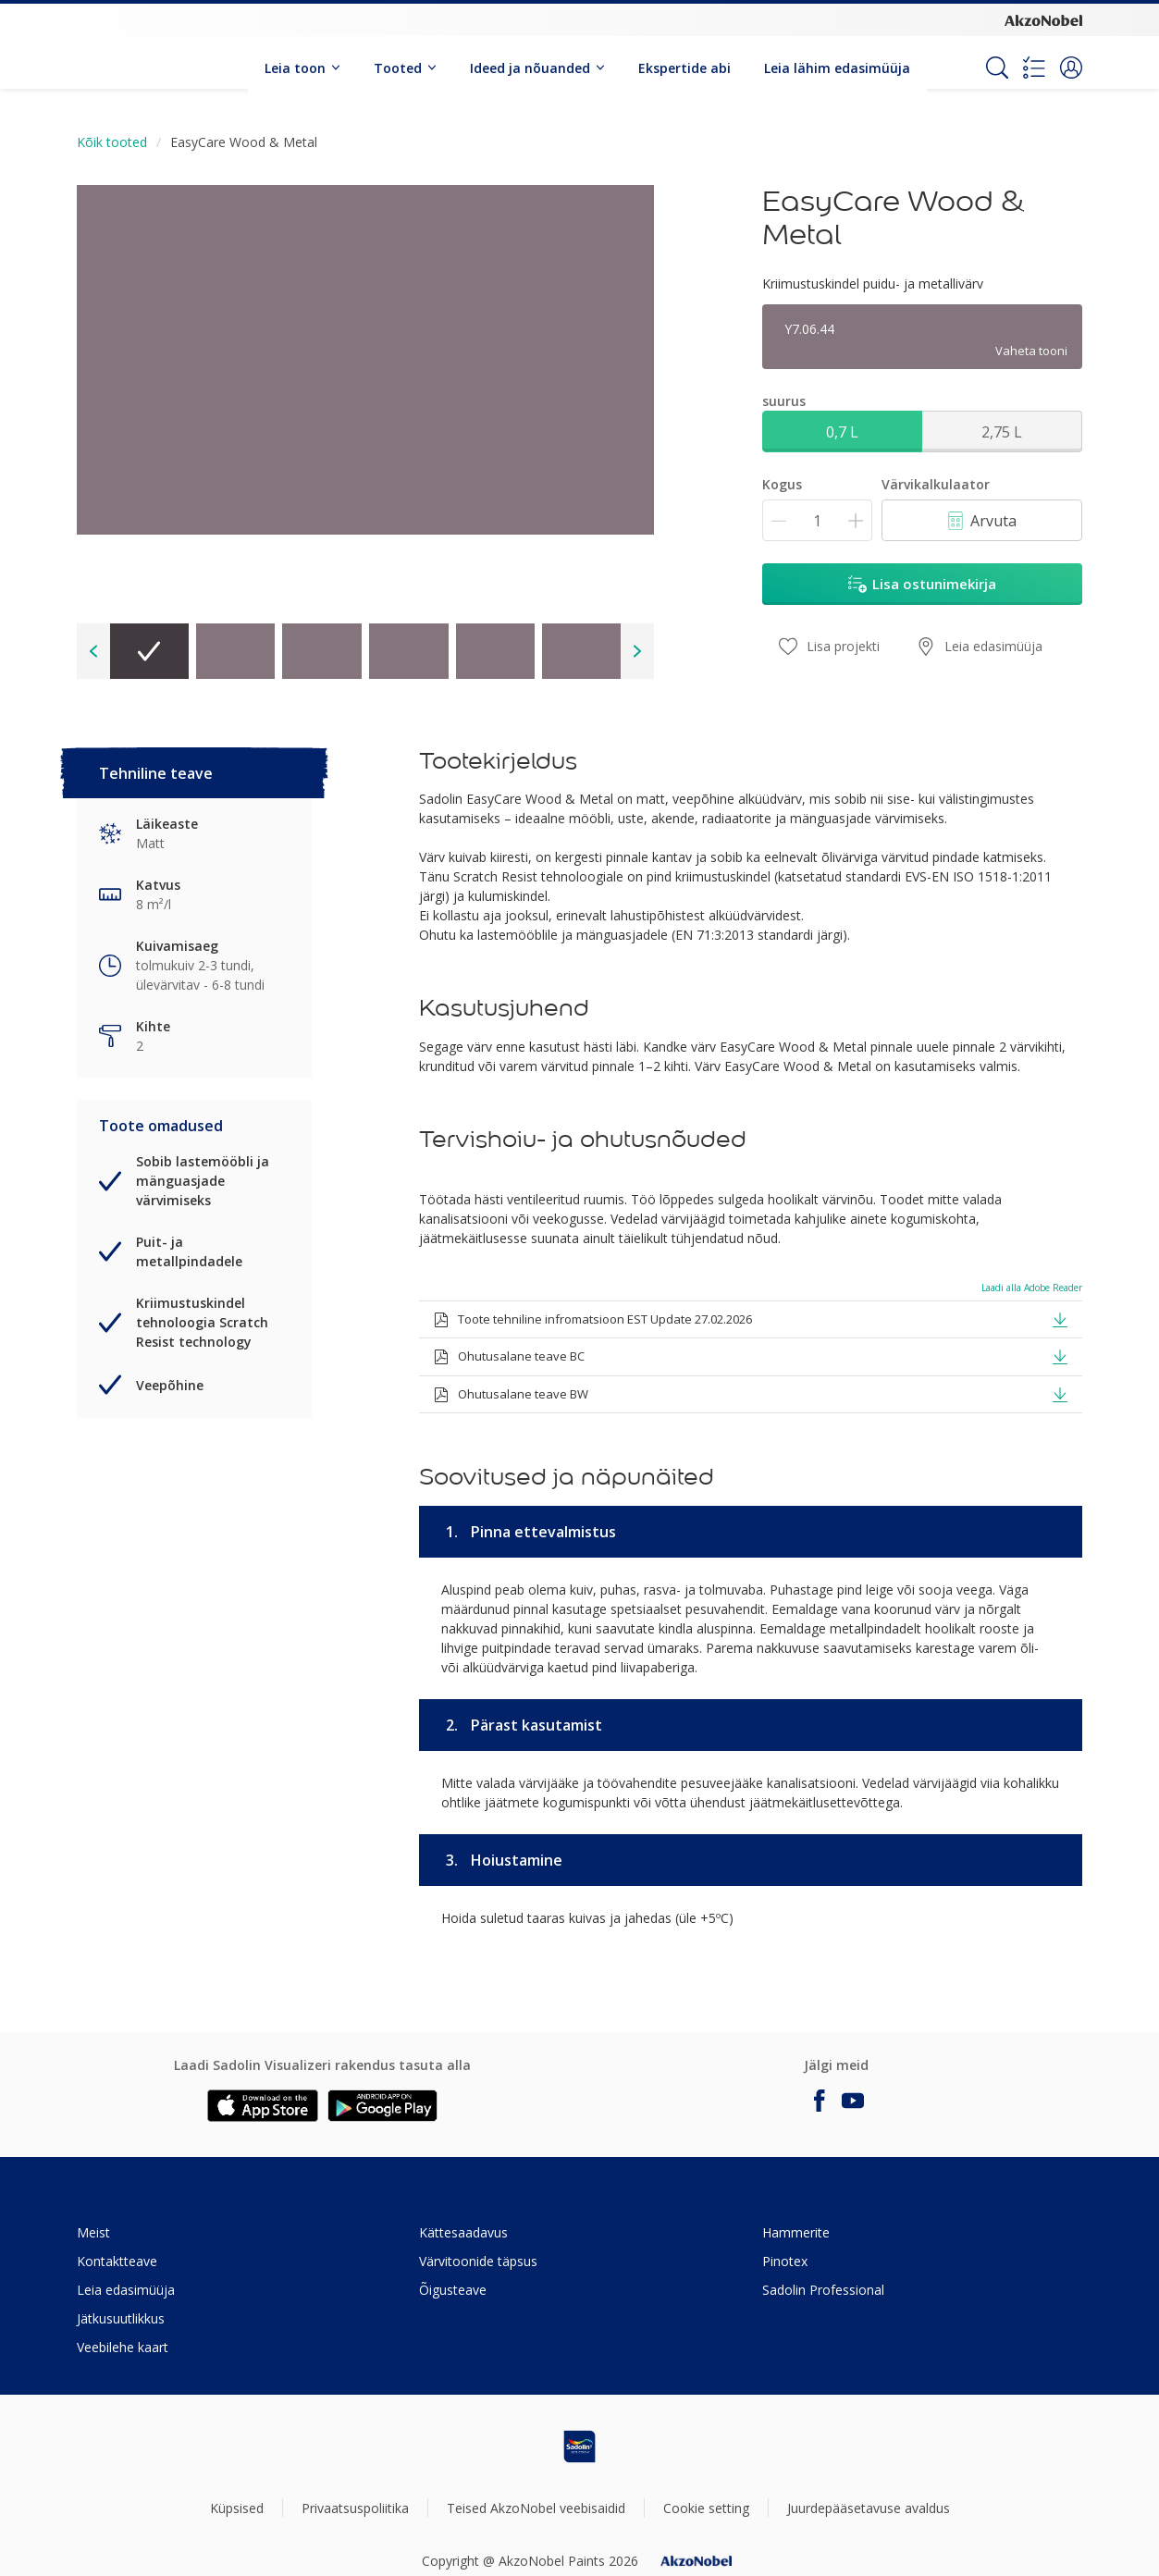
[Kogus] (817, 520)
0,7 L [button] (842, 432)
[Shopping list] (1034, 67)
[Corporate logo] (1043, 19)
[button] (1071, 67)
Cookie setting (706, 2508)
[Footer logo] (580, 2446)
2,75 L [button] (1001, 432)
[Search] (997, 67)
